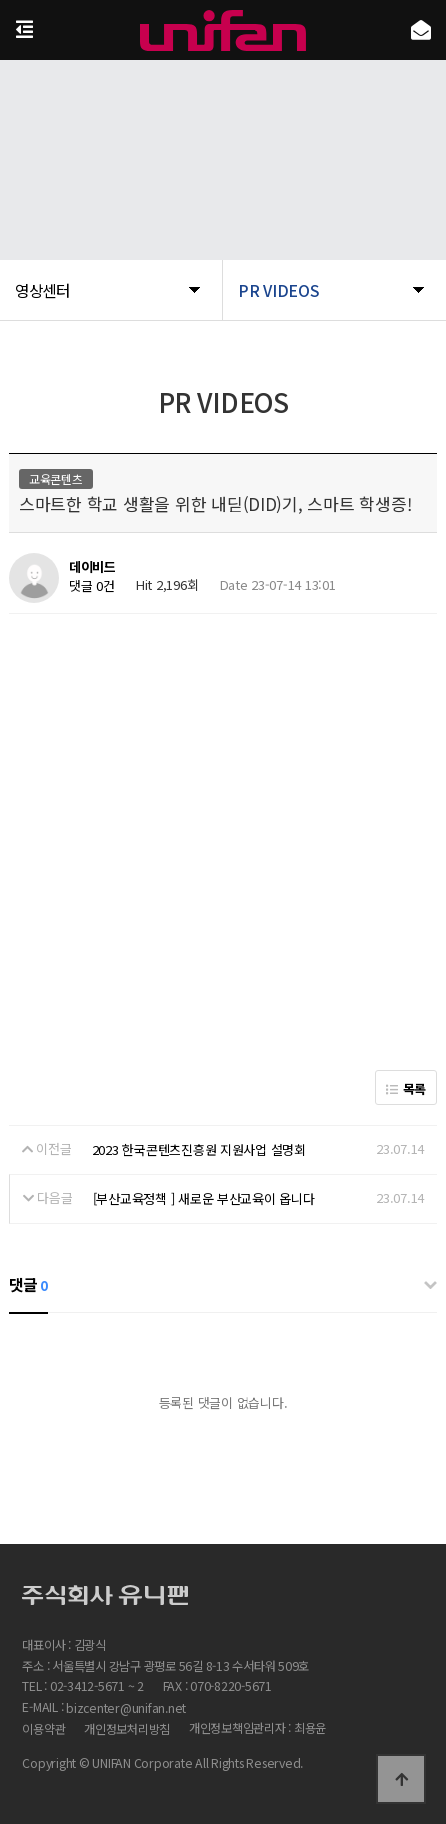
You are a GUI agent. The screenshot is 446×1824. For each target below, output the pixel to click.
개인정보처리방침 (127, 1729)
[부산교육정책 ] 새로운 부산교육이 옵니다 (204, 1198)
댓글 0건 (92, 586)
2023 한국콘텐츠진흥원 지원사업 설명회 (199, 1149)
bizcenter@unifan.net (126, 1709)
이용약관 (43, 1729)
